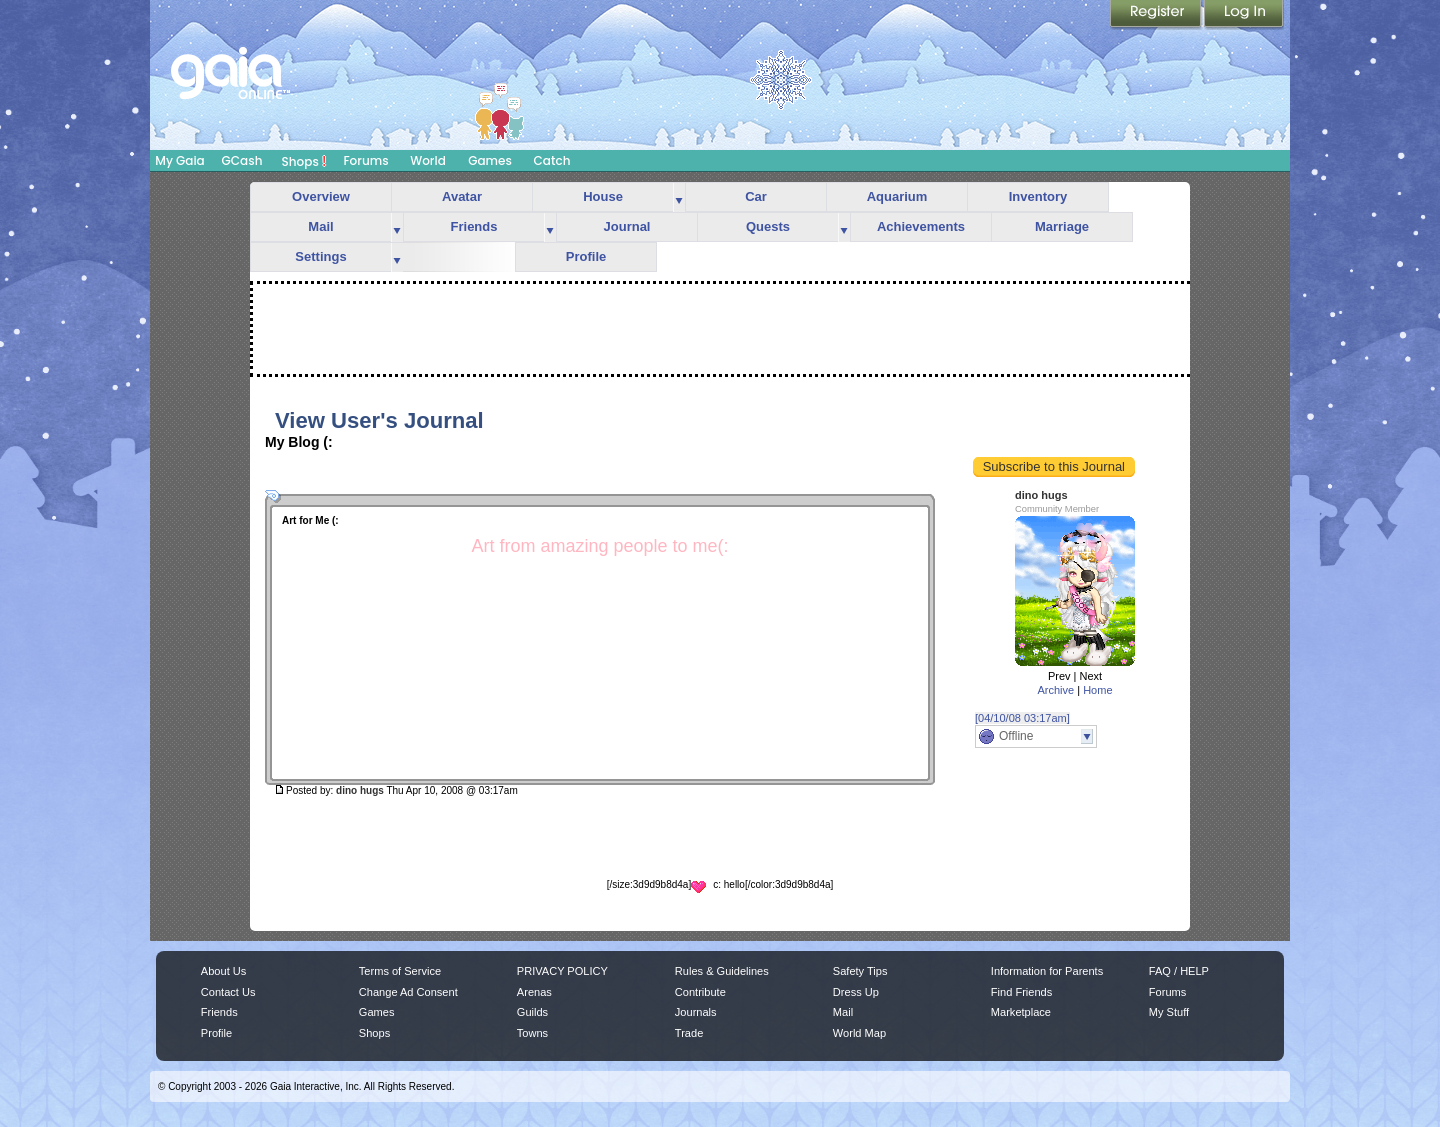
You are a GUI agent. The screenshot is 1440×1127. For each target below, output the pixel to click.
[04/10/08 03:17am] (1022, 718)
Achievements (921, 226)
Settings (320, 256)
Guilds (532, 1012)
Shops (304, 161)
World (428, 160)
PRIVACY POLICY (562, 971)
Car (756, 196)
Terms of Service (400, 971)
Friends (474, 226)
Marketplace (1021, 1012)
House (603, 196)
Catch (552, 160)
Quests (768, 226)
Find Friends (1021, 992)
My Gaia (179, 160)
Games (490, 160)
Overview (321, 196)
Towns (532, 1033)
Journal (627, 226)
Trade (689, 1033)
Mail (320, 226)
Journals (696, 1012)
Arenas (534, 992)
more (679, 197)
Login (1244, 15)
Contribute (700, 992)
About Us (223, 971)
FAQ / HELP (1179, 971)
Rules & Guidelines (722, 971)
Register (1157, 15)
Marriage (1062, 226)
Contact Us (228, 992)
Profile (586, 256)
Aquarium (897, 196)
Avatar (462, 196)
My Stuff (1169, 1012)
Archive (1055, 690)
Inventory (1038, 196)
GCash (242, 160)
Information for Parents (1047, 971)
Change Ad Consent (408, 992)
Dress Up (856, 992)
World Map (859, 1033)
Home (1097, 690)
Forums (365, 160)
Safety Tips (860, 971)
